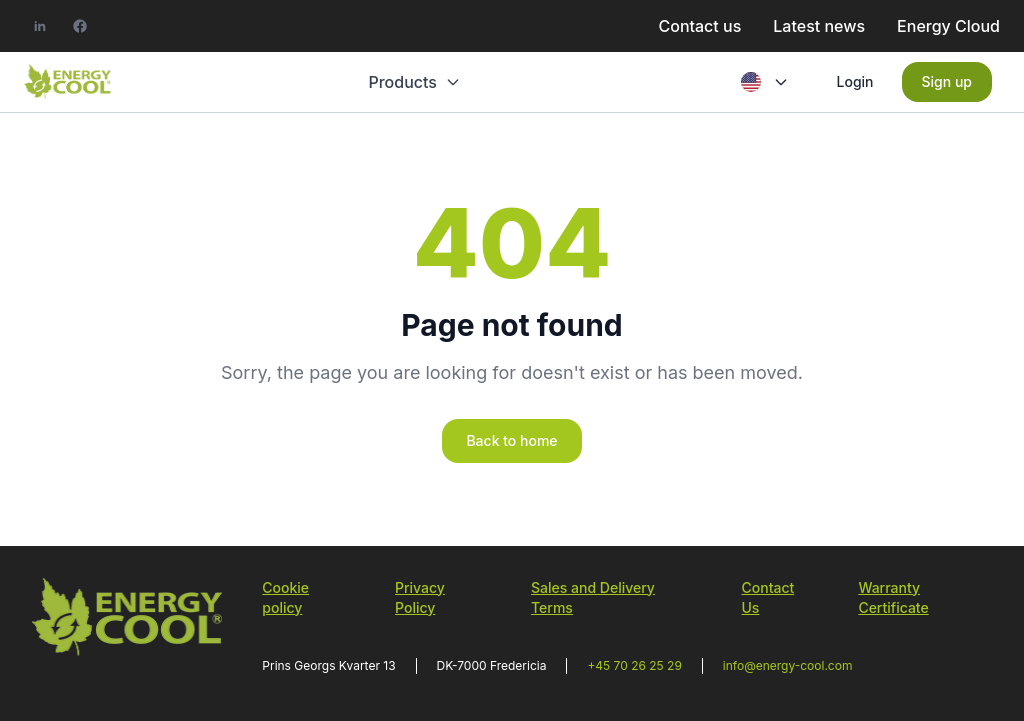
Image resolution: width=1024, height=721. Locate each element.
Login (855, 81)
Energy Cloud (948, 26)
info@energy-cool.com (788, 665)
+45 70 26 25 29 (634, 665)
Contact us (699, 26)
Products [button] (413, 82)
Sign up (947, 81)
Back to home (511, 440)
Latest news (819, 26)
